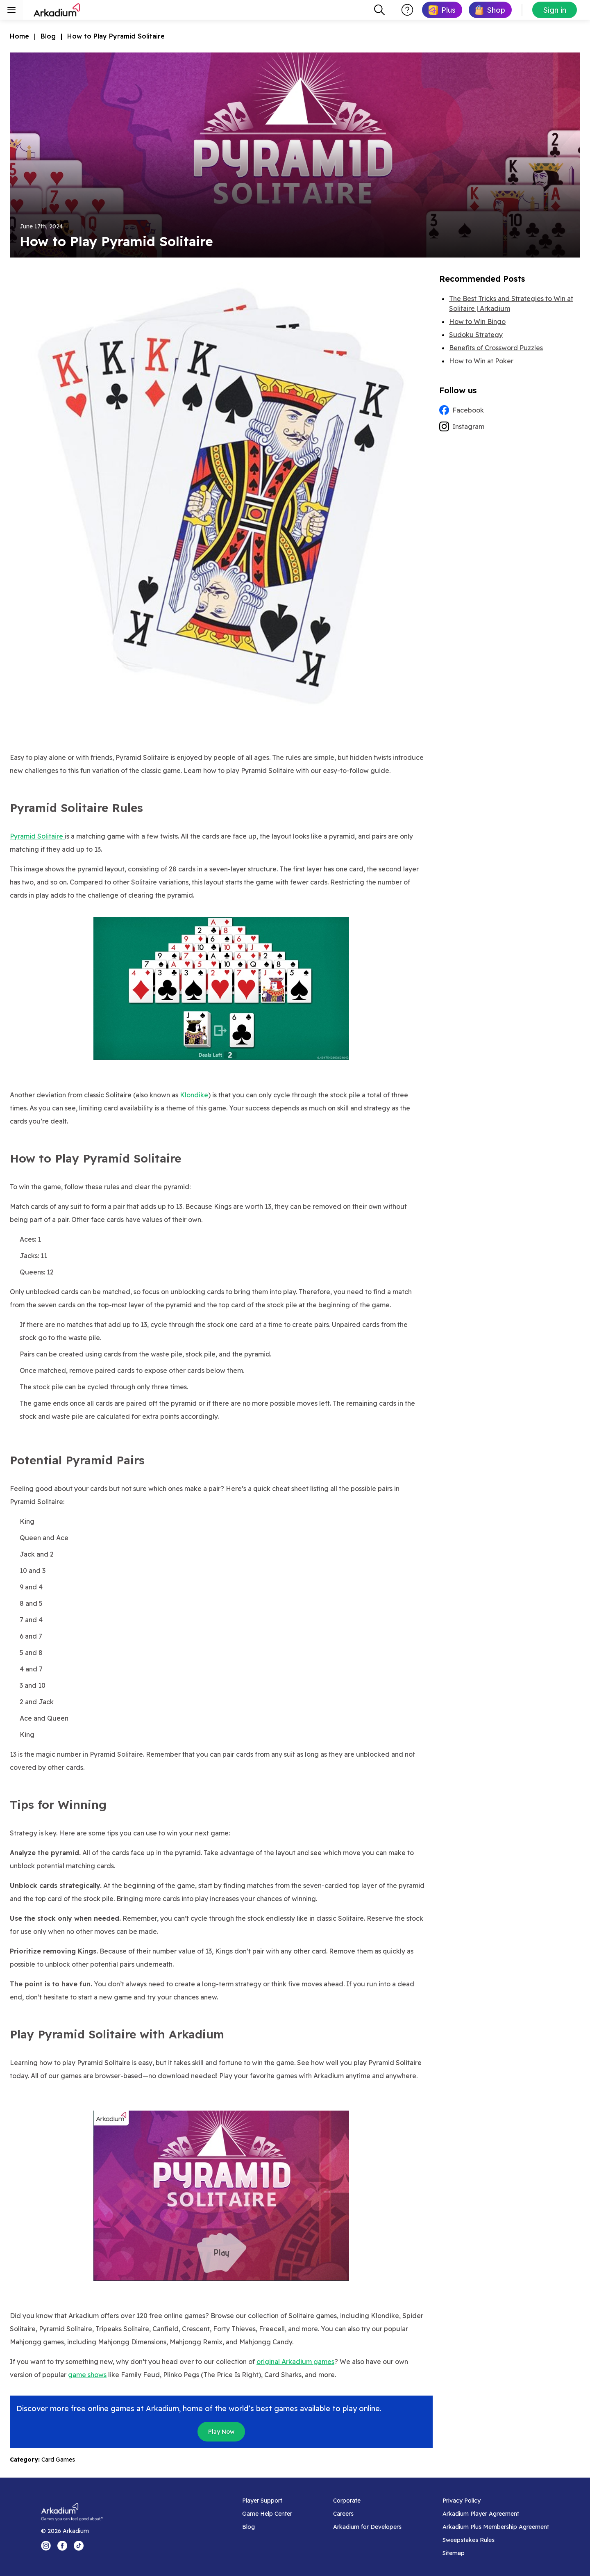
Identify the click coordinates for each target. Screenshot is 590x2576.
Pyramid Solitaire (37, 836)
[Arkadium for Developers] (367, 2527)
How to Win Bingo (477, 321)
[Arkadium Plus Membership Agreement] (495, 2527)
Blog (48, 36)
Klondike (194, 1095)
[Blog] (267, 2527)
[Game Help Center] (267, 2513)
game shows (87, 2375)
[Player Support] (267, 2500)
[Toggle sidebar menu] (11, 10)
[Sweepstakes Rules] (495, 2540)
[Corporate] (367, 2500)
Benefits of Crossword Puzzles (496, 348)
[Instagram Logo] (46, 2546)
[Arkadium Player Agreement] (495, 2513)
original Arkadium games (295, 2361)
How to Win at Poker (481, 361)
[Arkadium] (57, 10)
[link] (442, 10)
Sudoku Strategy (476, 335)
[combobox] (379, 10)
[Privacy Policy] (495, 2500)
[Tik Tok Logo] (79, 2546)
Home (19, 36)
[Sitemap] (495, 2553)
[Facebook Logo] (62, 2546)
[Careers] (367, 2513)
